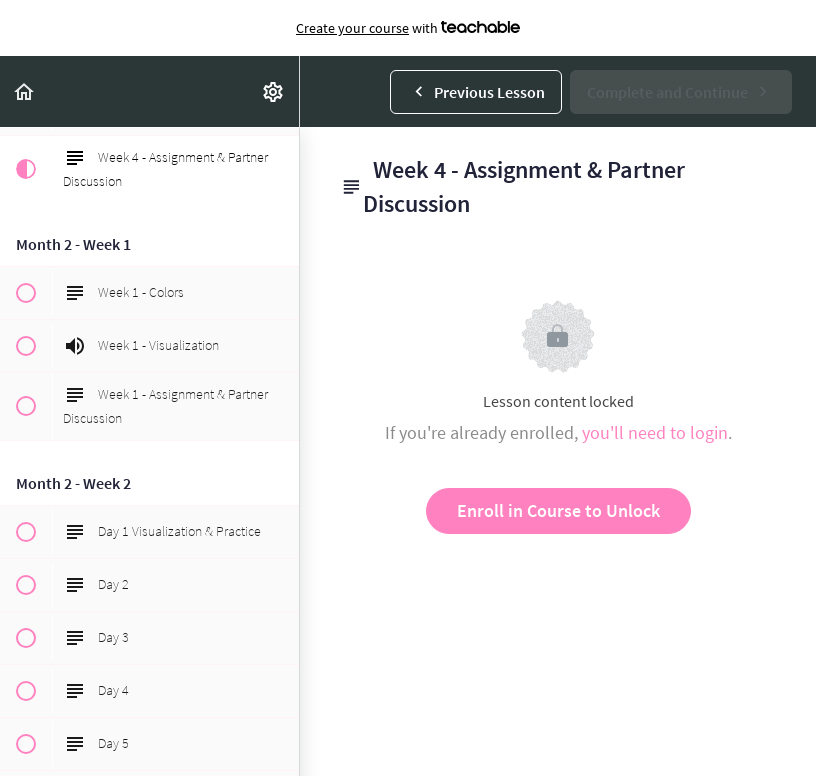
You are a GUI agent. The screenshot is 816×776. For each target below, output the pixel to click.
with (408, 28)
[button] (25, 91)
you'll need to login (655, 432)
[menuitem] (274, 91)
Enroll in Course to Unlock (558, 510)
